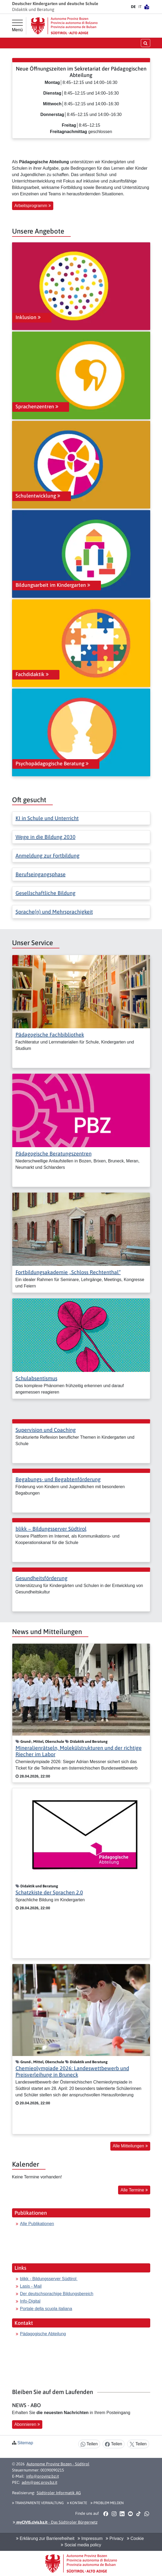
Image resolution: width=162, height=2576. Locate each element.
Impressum (90, 2538)
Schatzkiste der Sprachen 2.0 (49, 1892)
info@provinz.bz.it (42, 2476)
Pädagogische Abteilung (43, 2333)
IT (140, 7)
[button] (106, 2513)
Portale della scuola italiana (46, 2308)
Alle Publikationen (37, 2223)
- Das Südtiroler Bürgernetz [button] (55, 2522)
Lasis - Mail (31, 2286)
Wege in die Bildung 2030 (46, 837)
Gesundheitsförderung (41, 1578)
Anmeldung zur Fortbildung (48, 855)
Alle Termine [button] (134, 2190)
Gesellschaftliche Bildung (46, 893)
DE (133, 7)
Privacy (114, 2538)
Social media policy (81, 2545)
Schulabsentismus (36, 1378)
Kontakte (77, 2503)
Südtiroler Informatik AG (59, 2492)
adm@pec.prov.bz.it (39, 2482)
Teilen (89, 2444)
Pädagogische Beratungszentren (54, 1153)
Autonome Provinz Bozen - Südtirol (58, 2464)
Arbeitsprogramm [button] (32, 205)
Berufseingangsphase (41, 874)
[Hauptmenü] (17, 26)
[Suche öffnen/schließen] (145, 43)
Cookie (135, 2538)
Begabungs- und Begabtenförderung (58, 1479)
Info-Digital (30, 2301)
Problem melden (107, 2503)
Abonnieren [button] (27, 2424)
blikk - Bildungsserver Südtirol (49, 2278)
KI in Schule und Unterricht (47, 818)
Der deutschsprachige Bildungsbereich (56, 2293)
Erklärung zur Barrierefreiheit (45, 2538)
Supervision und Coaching (46, 1430)
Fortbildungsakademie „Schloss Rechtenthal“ (68, 1272)
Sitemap (25, 2443)
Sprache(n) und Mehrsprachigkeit (54, 912)
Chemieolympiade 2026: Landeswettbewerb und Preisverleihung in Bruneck (72, 2071)
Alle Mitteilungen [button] (130, 2146)
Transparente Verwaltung (38, 2503)
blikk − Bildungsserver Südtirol (51, 1529)
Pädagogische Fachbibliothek (50, 1034)
